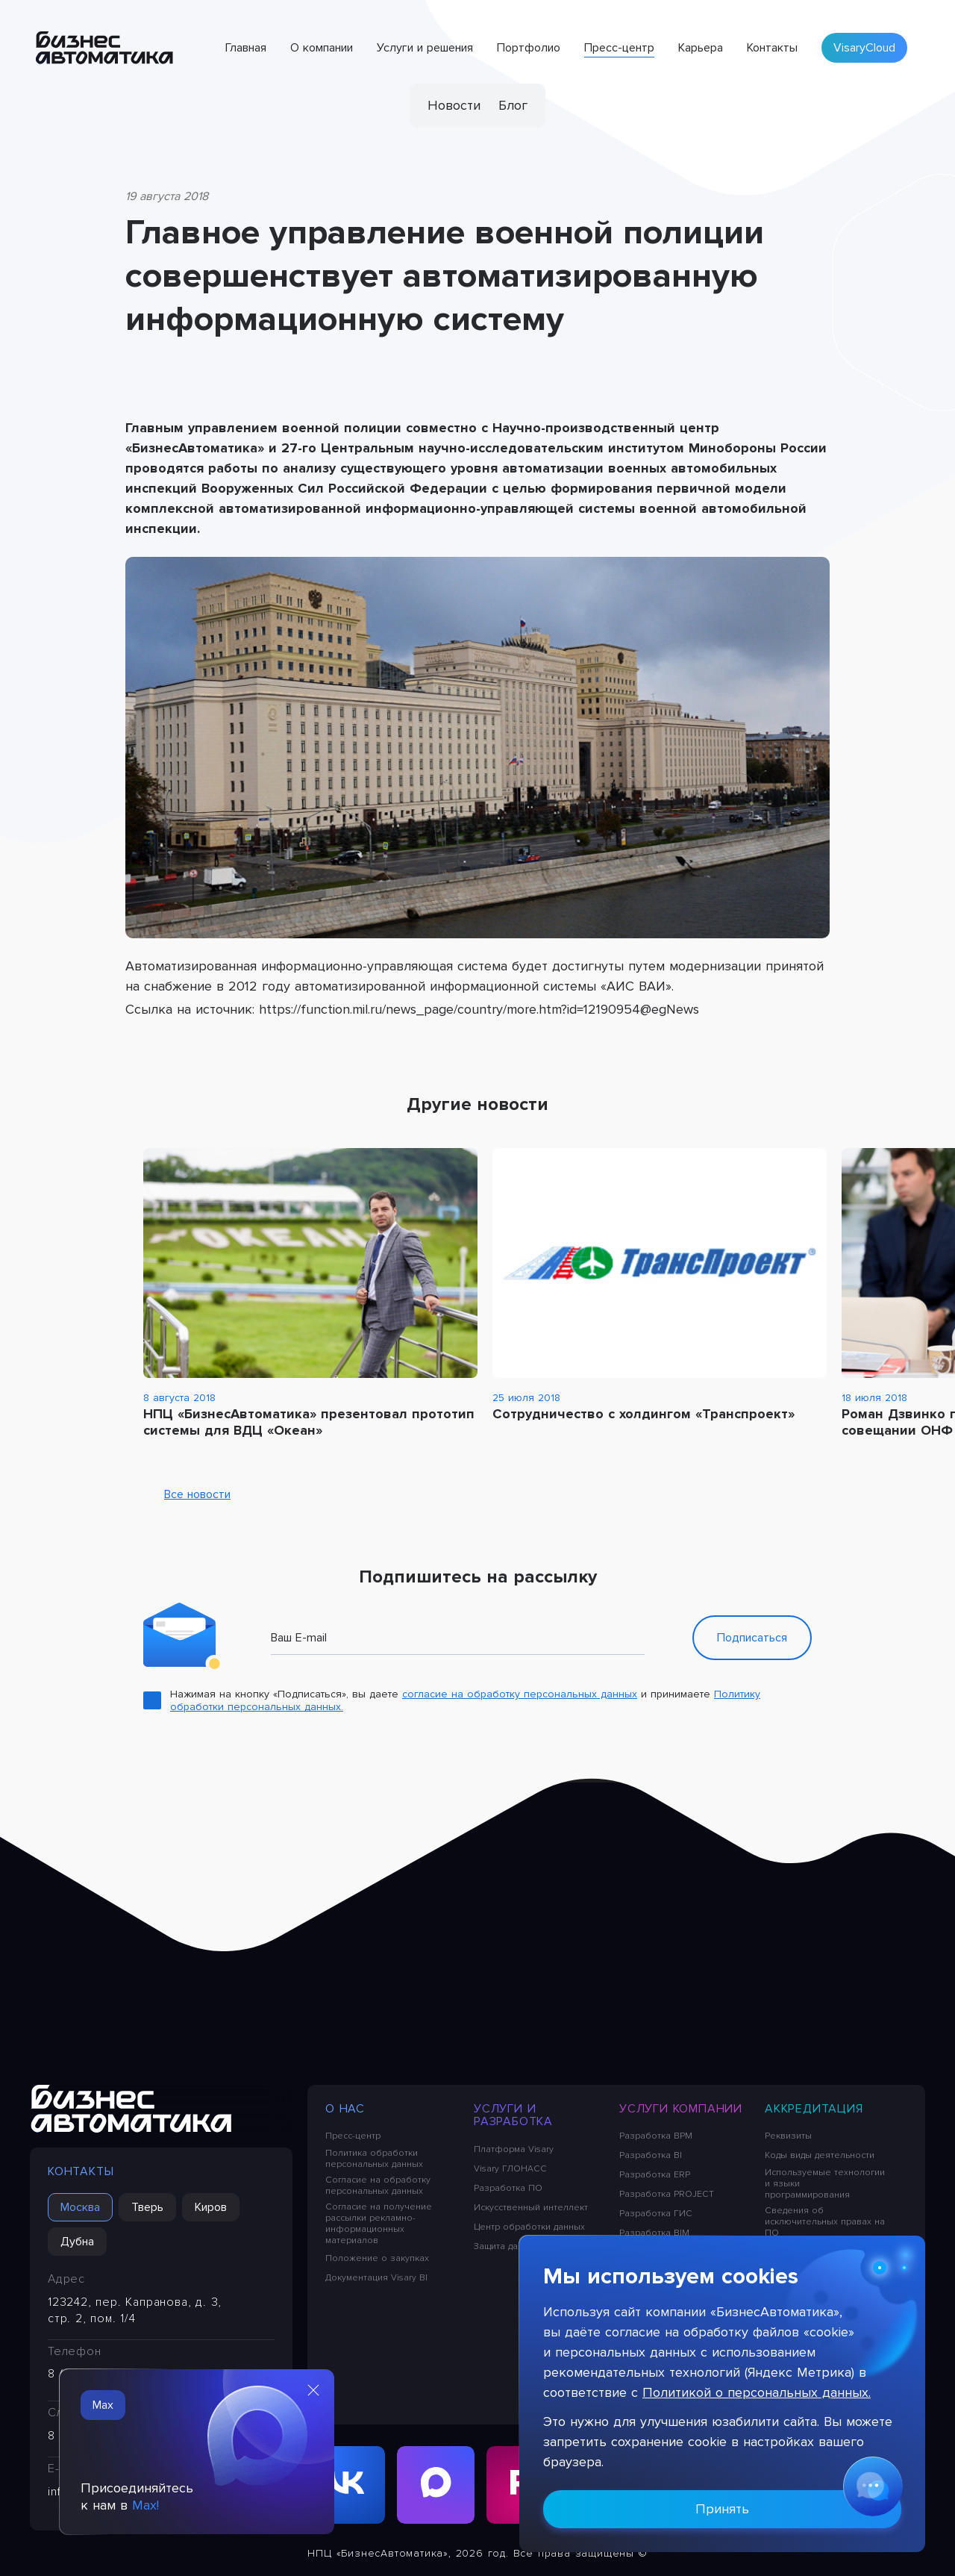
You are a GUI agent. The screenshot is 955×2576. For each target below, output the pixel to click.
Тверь (147, 2207)
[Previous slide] (789, 1105)
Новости (454, 105)
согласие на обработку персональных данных (519, 1694)
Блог (512, 105)
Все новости (187, 1494)
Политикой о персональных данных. (756, 2392)
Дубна (77, 2241)
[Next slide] (807, 1105)
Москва (80, 2207)
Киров (211, 2207)
